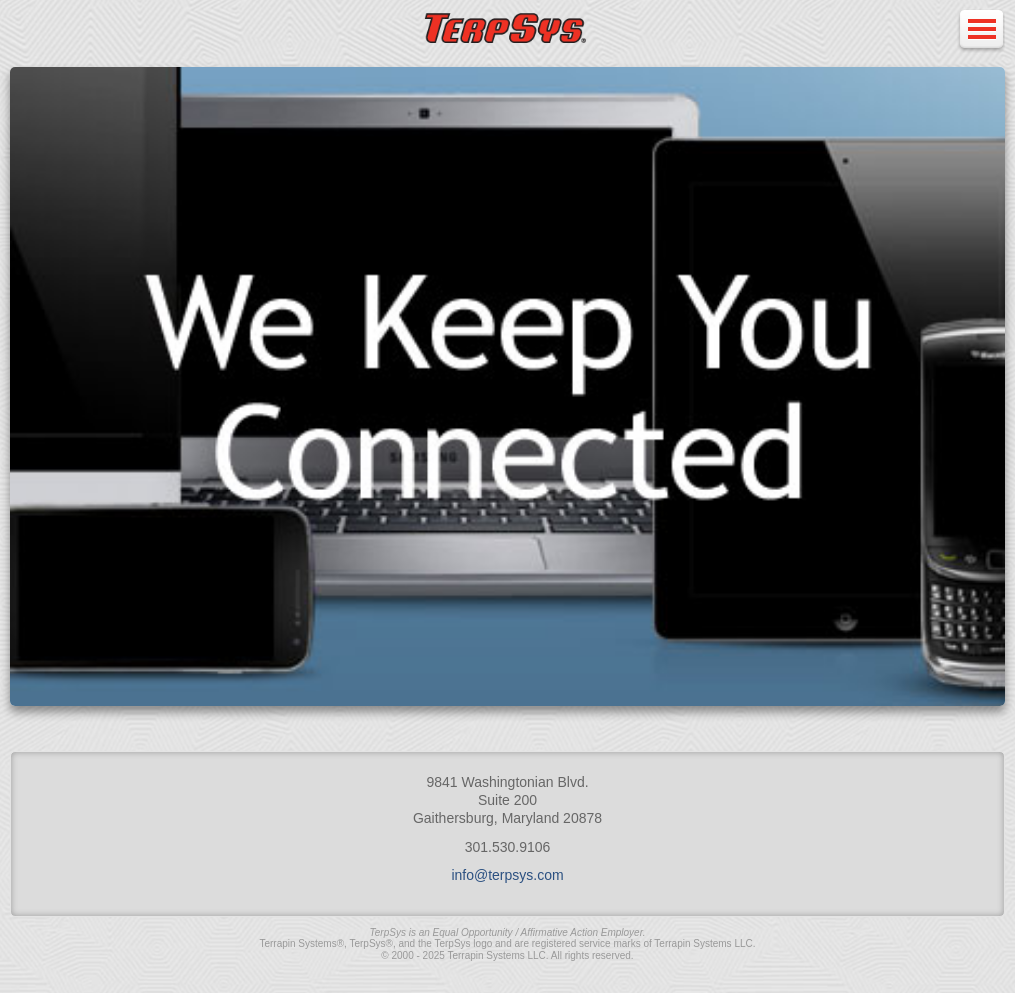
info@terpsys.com (507, 875)
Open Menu (981, 30)
